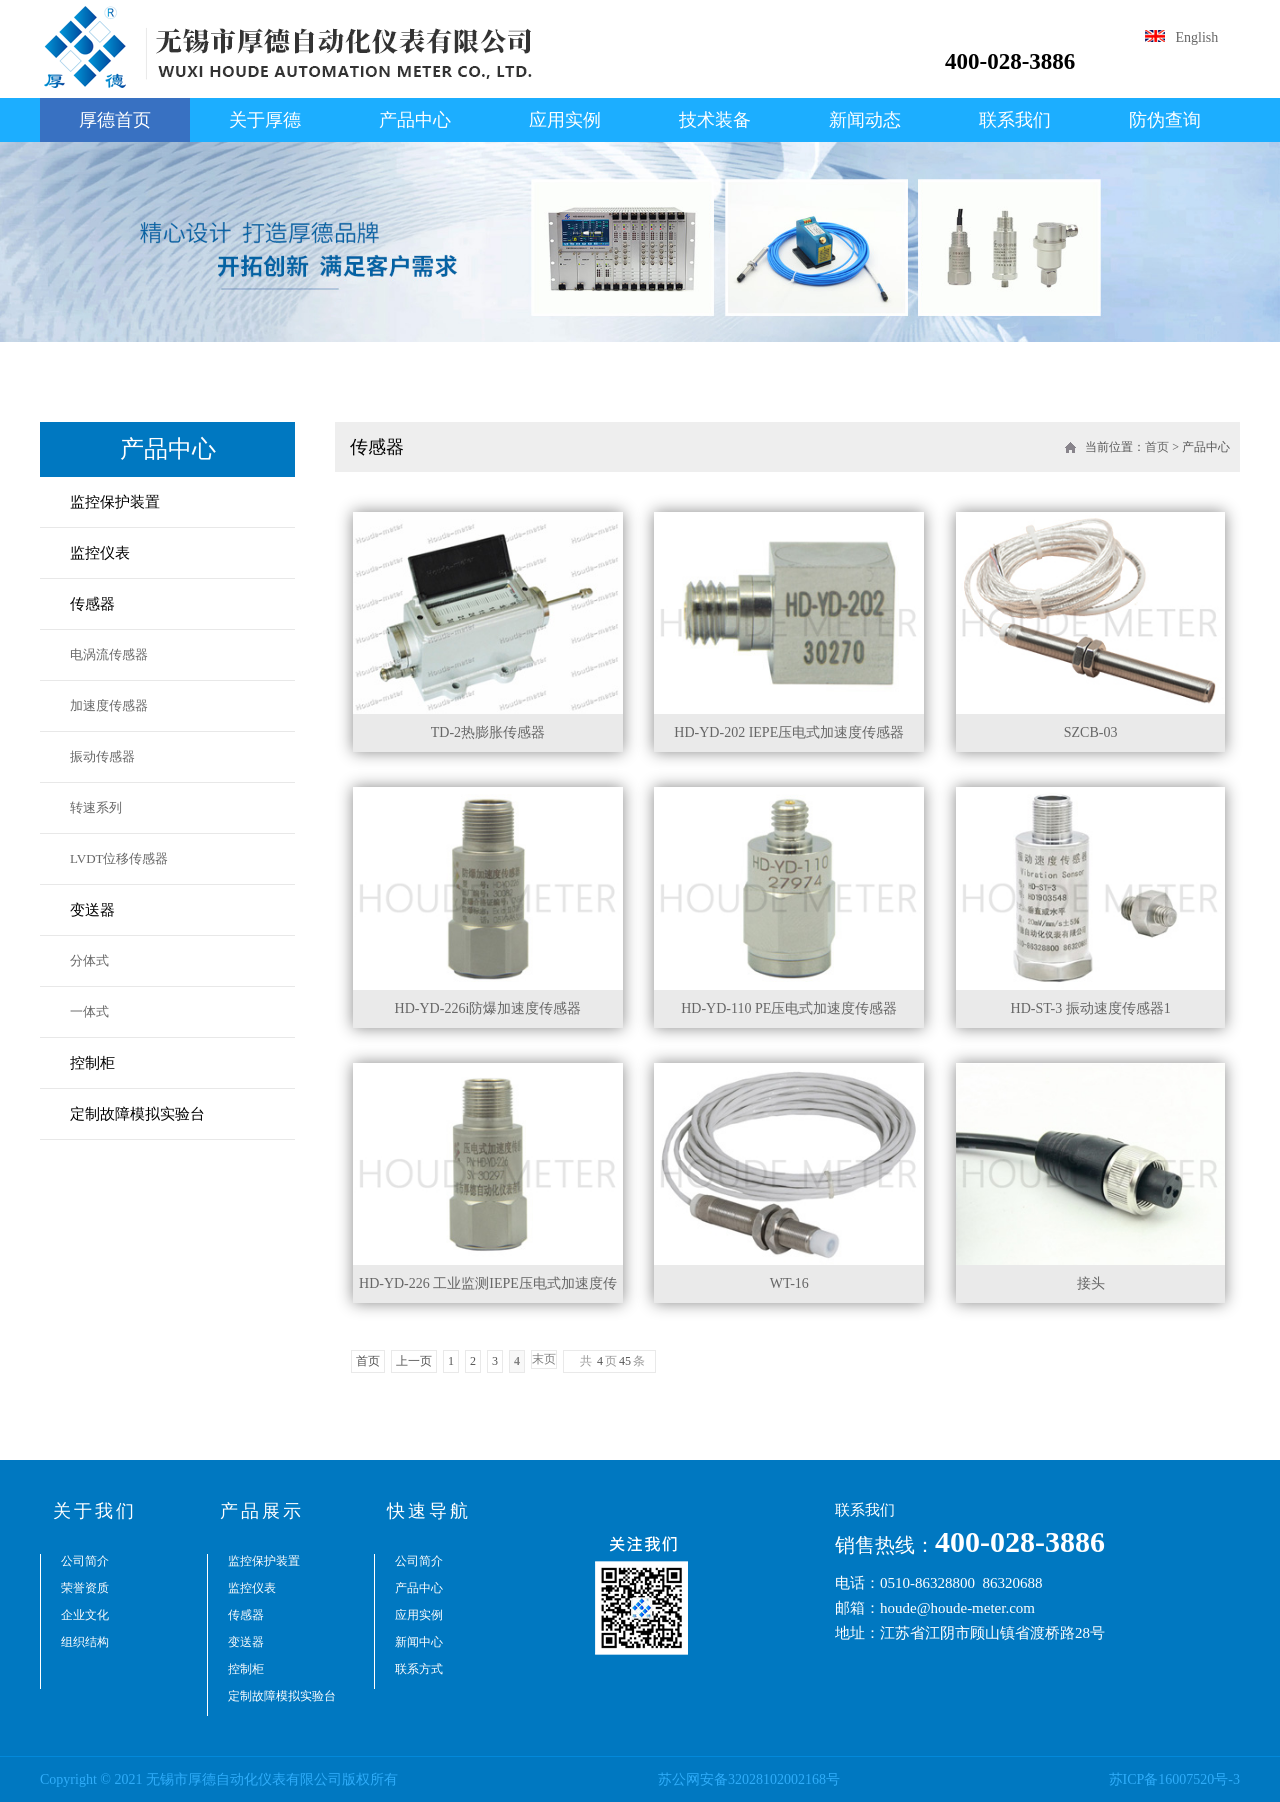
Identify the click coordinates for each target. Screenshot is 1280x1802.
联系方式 (419, 1669)
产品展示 (262, 1511)
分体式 (89, 960)
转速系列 (96, 807)
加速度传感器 (109, 705)
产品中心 (415, 120)
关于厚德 (265, 120)
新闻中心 (419, 1642)
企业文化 (85, 1615)
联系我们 (1015, 120)
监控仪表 (100, 553)
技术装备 (715, 120)
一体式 (89, 1011)
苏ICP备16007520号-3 (1174, 1779)
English (1181, 37)
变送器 (92, 910)
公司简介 (85, 1561)
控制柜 (92, 1063)
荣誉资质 (85, 1588)
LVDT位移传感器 (119, 858)
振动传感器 (102, 756)
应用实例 (565, 120)
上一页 (414, 1361)
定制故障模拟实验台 (137, 1114)
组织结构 (85, 1642)
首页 (1157, 447)
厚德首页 (115, 120)
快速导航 (429, 1511)
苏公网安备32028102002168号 (749, 1779)
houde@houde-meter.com (957, 1608)
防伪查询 (1165, 120)
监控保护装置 (115, 502)
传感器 (92, 604)
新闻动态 (865, 120)
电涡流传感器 (109, 654)
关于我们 (95, 1511)
